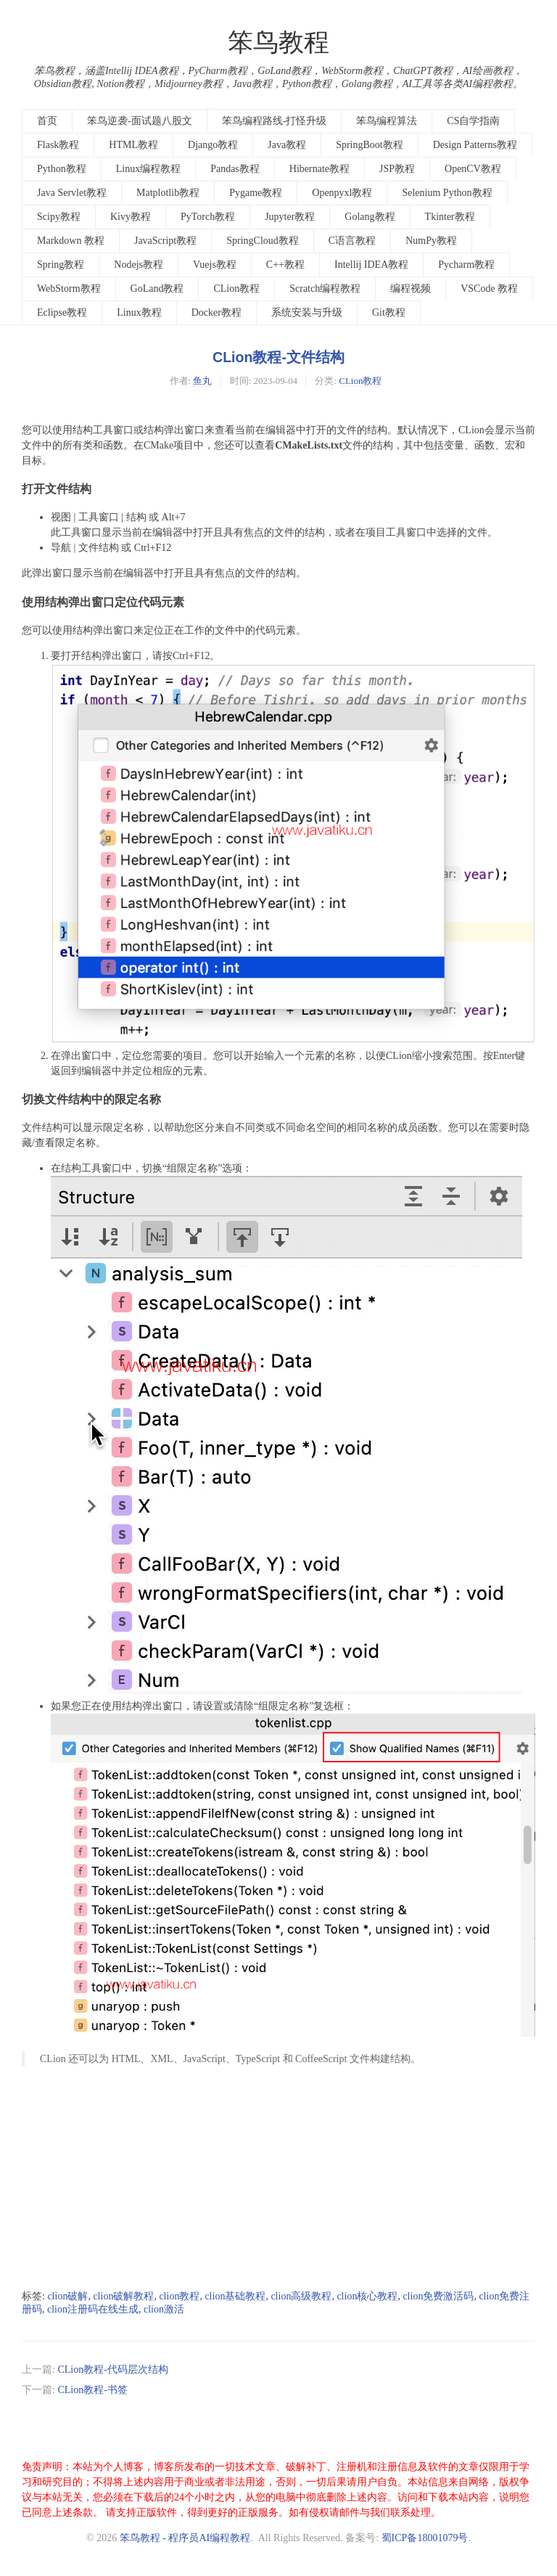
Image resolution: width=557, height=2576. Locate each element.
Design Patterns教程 (475, 144)
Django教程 (213, 144)
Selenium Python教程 (447, 192)
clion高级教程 (301, 2296)
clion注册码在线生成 (93, 2309)
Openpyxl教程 (342, 192)
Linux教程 (139, 312)
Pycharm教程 (466, 264)
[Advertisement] (278, 2178)
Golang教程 (369, 216)
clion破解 (67, 2296)
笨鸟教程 (278, 42)
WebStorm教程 (69, 288)
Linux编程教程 (148, 168)
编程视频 (410, 288)
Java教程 (287, 144)
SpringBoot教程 (369, 144)
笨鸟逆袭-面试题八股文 (139, 120)
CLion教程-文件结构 (278, 357)
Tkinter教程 (450, 216)
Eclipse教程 (62, 312)
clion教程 (179, 2296)
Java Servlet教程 (72, 192)
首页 (47, 120)
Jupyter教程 (290, 216)
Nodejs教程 (138, 264)
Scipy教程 (59, 216)
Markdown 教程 (70, 240)
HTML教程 (133, 144)
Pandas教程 (235, 168)
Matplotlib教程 (167, 192)
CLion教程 (236, 288)
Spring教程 (60, 264)
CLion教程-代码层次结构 (112, 2369)
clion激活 (164, 2309)
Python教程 (61, 168)
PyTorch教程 (208, 216)
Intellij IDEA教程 (371, 264)
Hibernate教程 (319, 168)
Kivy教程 (130, 216)
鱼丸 (202, 380)
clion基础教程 (235, 2296)
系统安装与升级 (306, 312)
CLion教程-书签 (92, 2389)
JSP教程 (397, 168)
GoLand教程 (157, 288)
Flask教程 (58, 144)
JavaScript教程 (165, 240)
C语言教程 (352, 240)
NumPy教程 (431, 240)
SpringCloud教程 (262, 240)
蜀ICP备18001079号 (425, 2537)
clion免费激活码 (438, 2296)
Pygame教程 (255, 192)
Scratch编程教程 (324, 288)
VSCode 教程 (489, 288)
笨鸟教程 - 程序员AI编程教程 (185, 2537)
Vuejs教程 (214, 264)
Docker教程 (216, 312)
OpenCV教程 (473, 168)
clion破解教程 (123, 2296)
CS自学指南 (473, 120)
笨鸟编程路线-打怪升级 (274, 120)
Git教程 (388, 312)
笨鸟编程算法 (386, 120)
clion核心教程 (367, 2296)
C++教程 (285, 264)
